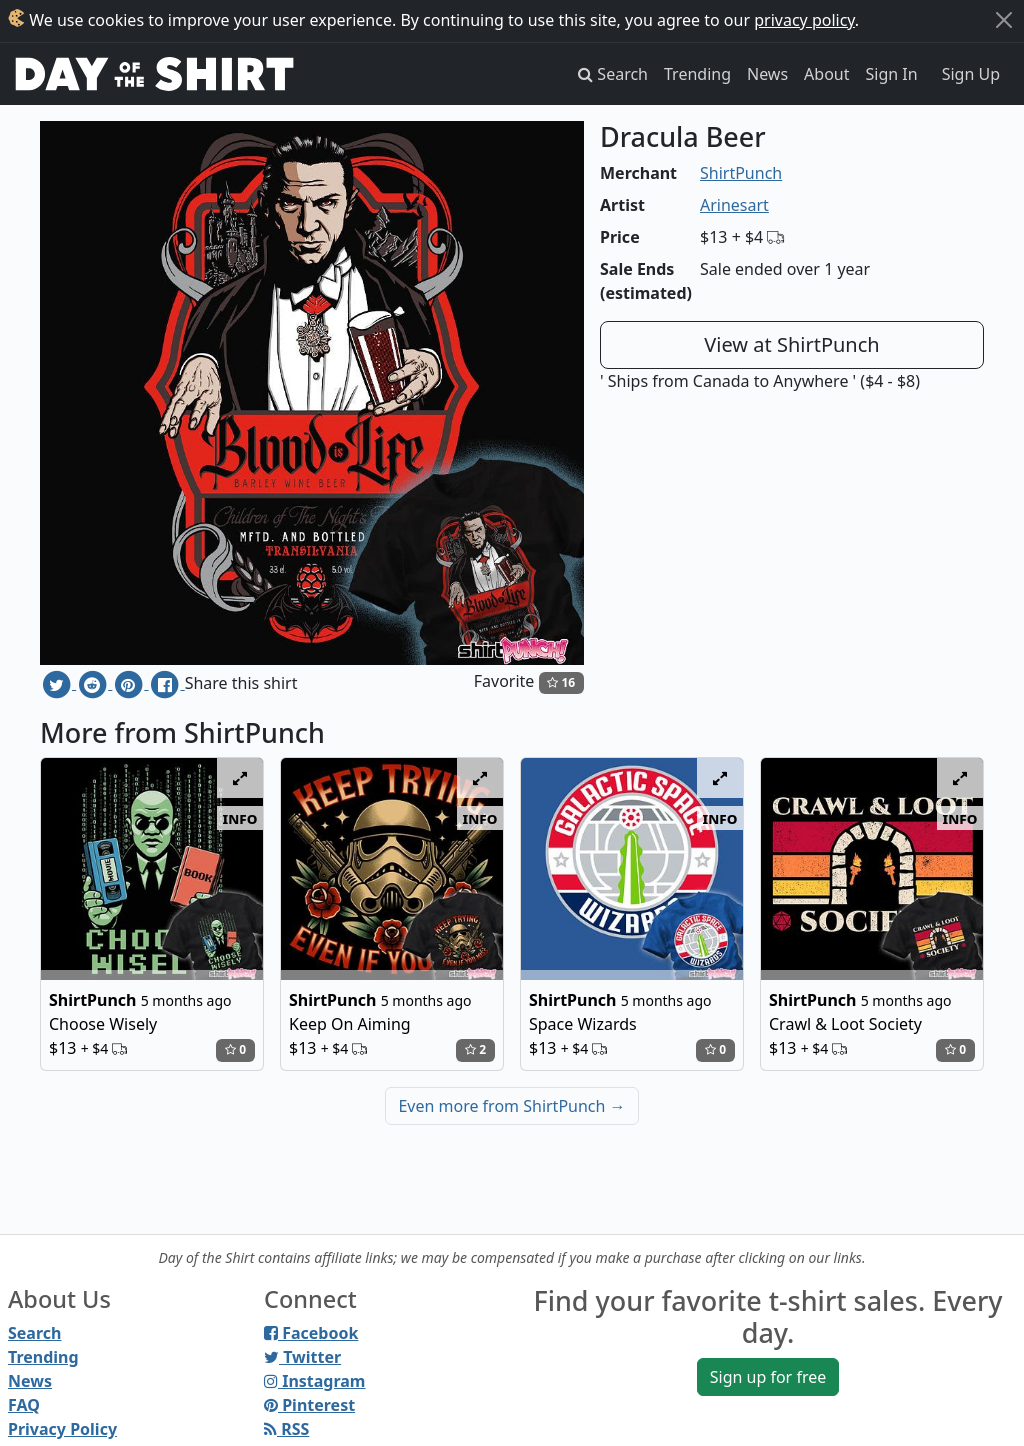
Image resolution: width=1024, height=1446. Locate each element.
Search (34, 1333)
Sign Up (971, 74)
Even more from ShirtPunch (511, 1106)
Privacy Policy (62, 1429)
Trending (697, 74)
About (826, 74)
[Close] (1004, 20)
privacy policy (804, 20)
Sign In (892, 74)
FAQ (24, 1405)
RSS (286, 1429)
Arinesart (734, 205)
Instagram (314, 1381)
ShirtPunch (741, 173)
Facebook (311, 1333)
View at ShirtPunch (791, 344)
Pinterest (309, 1405)
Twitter (302, 1357)
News (767, 74)
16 (561, 682)
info (240, 818)
